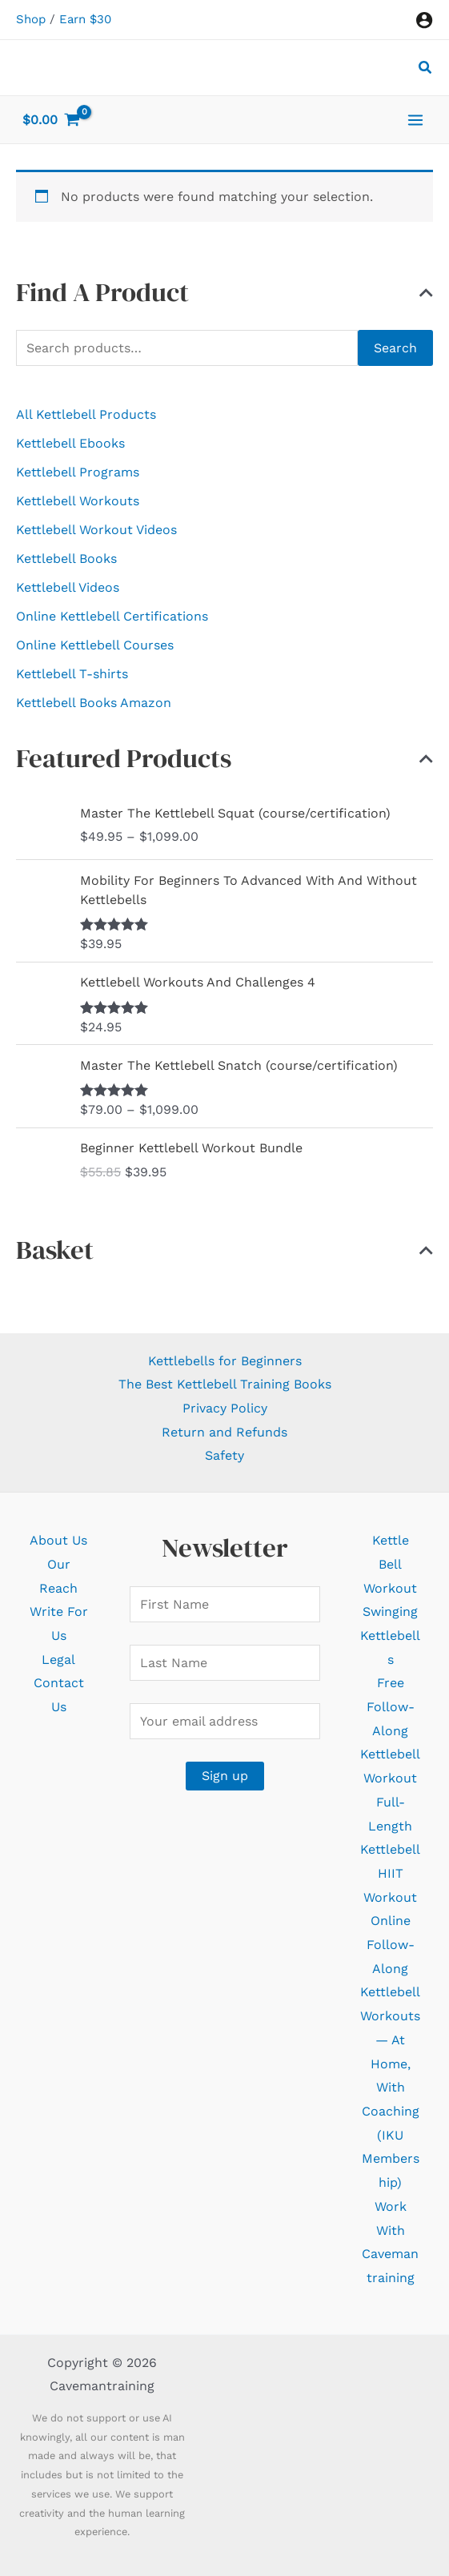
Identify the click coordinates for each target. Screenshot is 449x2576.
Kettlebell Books (66, 558)
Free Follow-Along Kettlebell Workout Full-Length (390, 1754)
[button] (426, 69)
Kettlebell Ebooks (70, 443)
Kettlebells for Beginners (225, 1360)
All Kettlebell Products (86, 414)
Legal (58, 1659)
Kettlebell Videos (67, 587)
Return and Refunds (224, 1432)
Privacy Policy (224, 1408)
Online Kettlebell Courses (95, 645)
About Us (58, 1540)
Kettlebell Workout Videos (96, 529)
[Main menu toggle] (415, 119)
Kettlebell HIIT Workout (390, 1873)
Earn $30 (85, 19)
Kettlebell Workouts (77, 500)
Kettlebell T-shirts (72, 673)
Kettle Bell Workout (390, 1564)
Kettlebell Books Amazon (93, 702)
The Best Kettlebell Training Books (224, 1384)
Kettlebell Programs (77, 472)
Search (395, 348)
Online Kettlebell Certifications (112, 616)
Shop (31, 19)
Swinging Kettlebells (390, 1635)
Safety (224, 1455)
